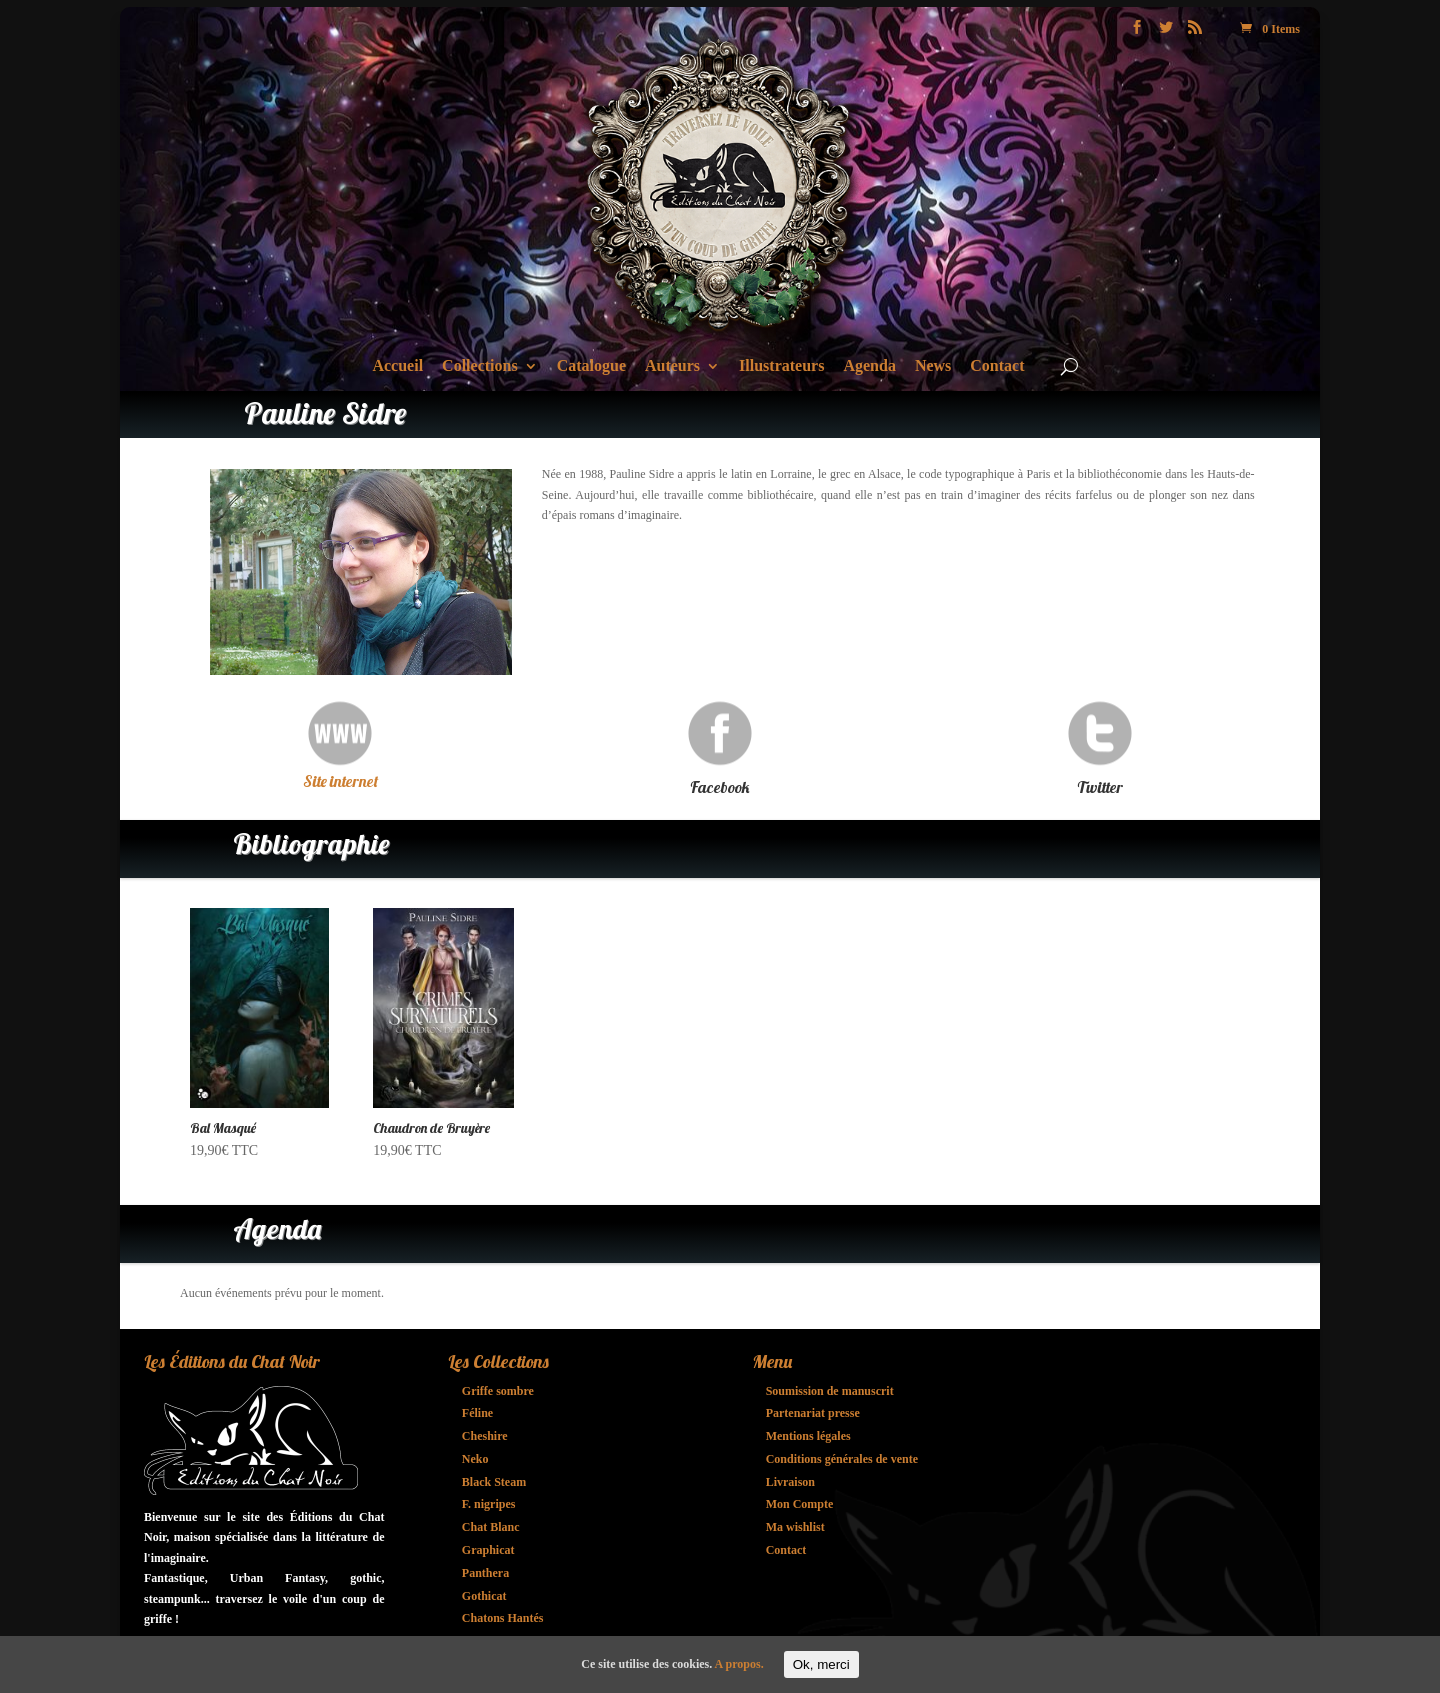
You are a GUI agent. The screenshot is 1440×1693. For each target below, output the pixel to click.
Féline (477, 1413)
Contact (997, 366)
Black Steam (494, 1482)
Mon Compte (800, 1504)
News (933, 366)
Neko (475, 1459)
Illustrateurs (781, 366)
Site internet (340, 781)
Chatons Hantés (503, 1618)
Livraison (790, 1482)
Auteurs (672, 366)
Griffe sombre (498, 1391)
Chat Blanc (491, 1527)
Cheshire (485, 1436)
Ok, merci (821, 1664)
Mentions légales (808, 1436)
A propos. (739, 1664)
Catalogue (591, 366)
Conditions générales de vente (842, 1459)
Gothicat (484, 1596)
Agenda (869, 366)
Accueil (397, 366)
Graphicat (488, 1550)
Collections (480, 366)
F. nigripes (489, 1504)
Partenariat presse (813, 1413)
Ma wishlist (795, 1527)
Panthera (485, 1573)
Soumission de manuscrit (830, 1391)
